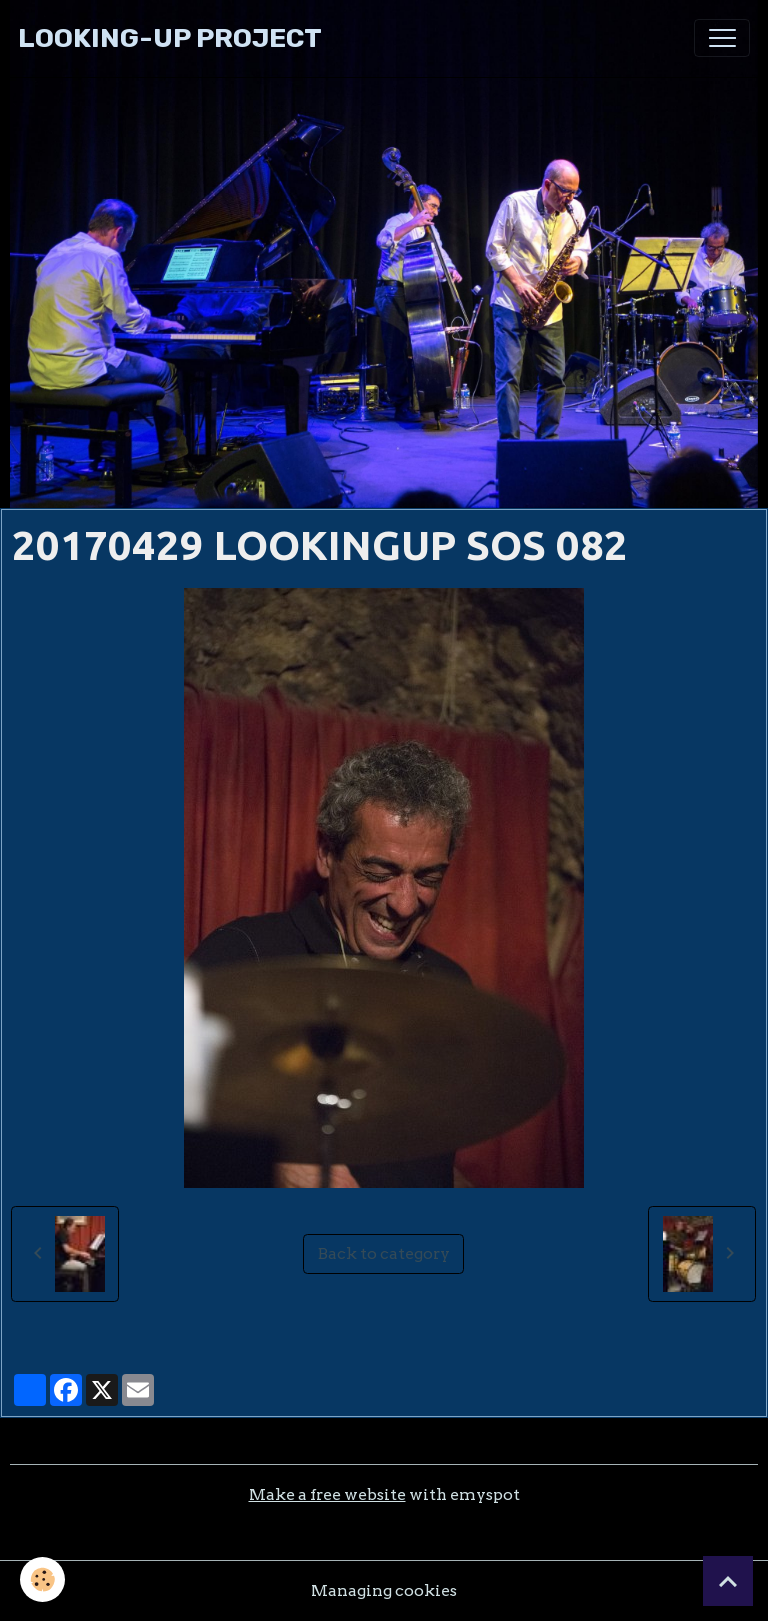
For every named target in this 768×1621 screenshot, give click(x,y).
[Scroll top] (728, 1581)
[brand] (170, 38)
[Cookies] (42, 1579)
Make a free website (327, 1494)
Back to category (384, 1253)
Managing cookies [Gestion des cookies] (384, 1590)
